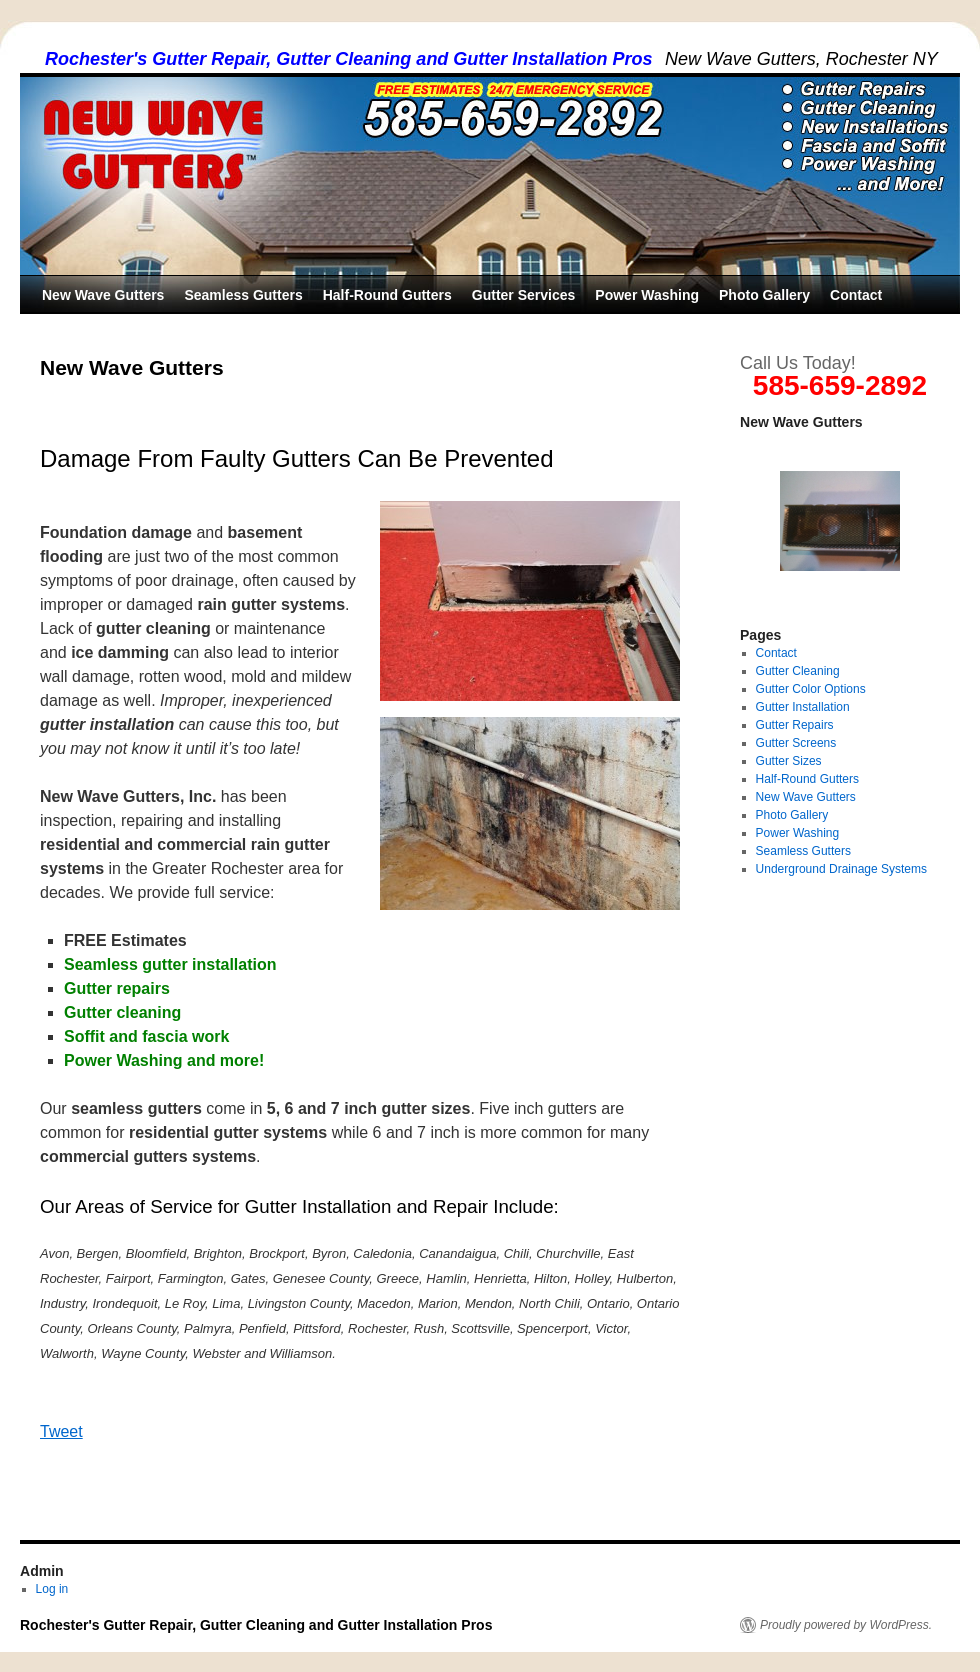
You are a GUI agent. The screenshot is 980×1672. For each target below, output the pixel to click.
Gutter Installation (803, 707)
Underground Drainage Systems (841, 869)
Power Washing (647, 295)
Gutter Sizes (789, 761)
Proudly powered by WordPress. (846, 1625)
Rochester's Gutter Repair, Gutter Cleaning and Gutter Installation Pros (348, 59)
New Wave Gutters (103, 295)
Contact (856, 295)
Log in (52, 1589)
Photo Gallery (764, 295)
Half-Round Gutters (387, 295)
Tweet (61, 1431)
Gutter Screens (796, 743)
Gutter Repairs (795, 725)
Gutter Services (524, 295)
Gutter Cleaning (798, 671)
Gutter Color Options (811, 689)
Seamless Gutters (243, 295)
